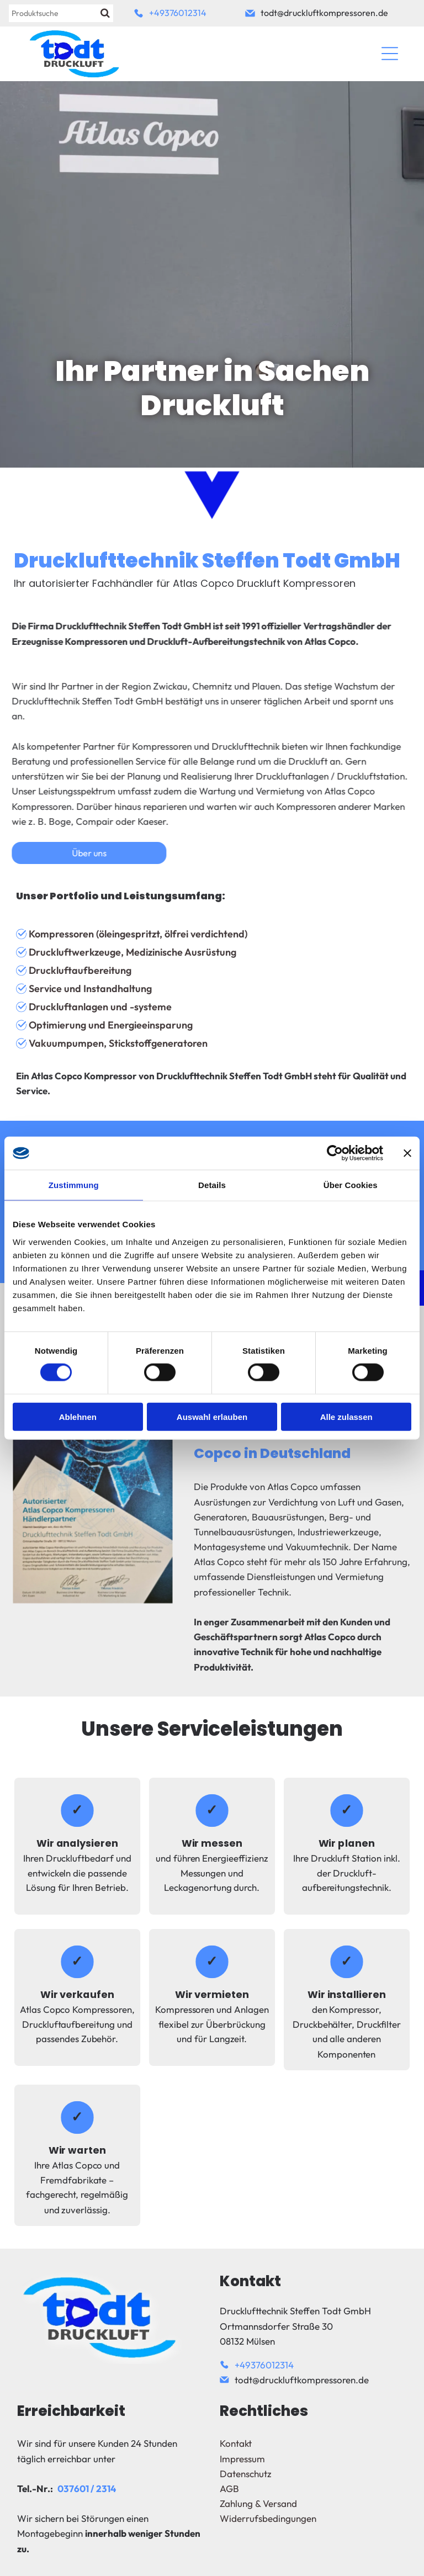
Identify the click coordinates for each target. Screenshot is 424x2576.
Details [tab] (212, 1185)
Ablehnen (78, 1416)
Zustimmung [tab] (74, 1185)
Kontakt (236, 2443)
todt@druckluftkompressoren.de (324, 12)
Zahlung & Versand (258, 2503)
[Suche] (61, 13)
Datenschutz (246, 2473)
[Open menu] (389, 53)
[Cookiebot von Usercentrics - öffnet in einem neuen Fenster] (335, 1153)
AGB (229, 2488)
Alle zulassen (346, 1416)
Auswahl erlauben (212, 1416)
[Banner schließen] (407, 1153)
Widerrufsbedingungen (268, 2518)
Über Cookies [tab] (351, 1185)
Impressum (242, 2458)
